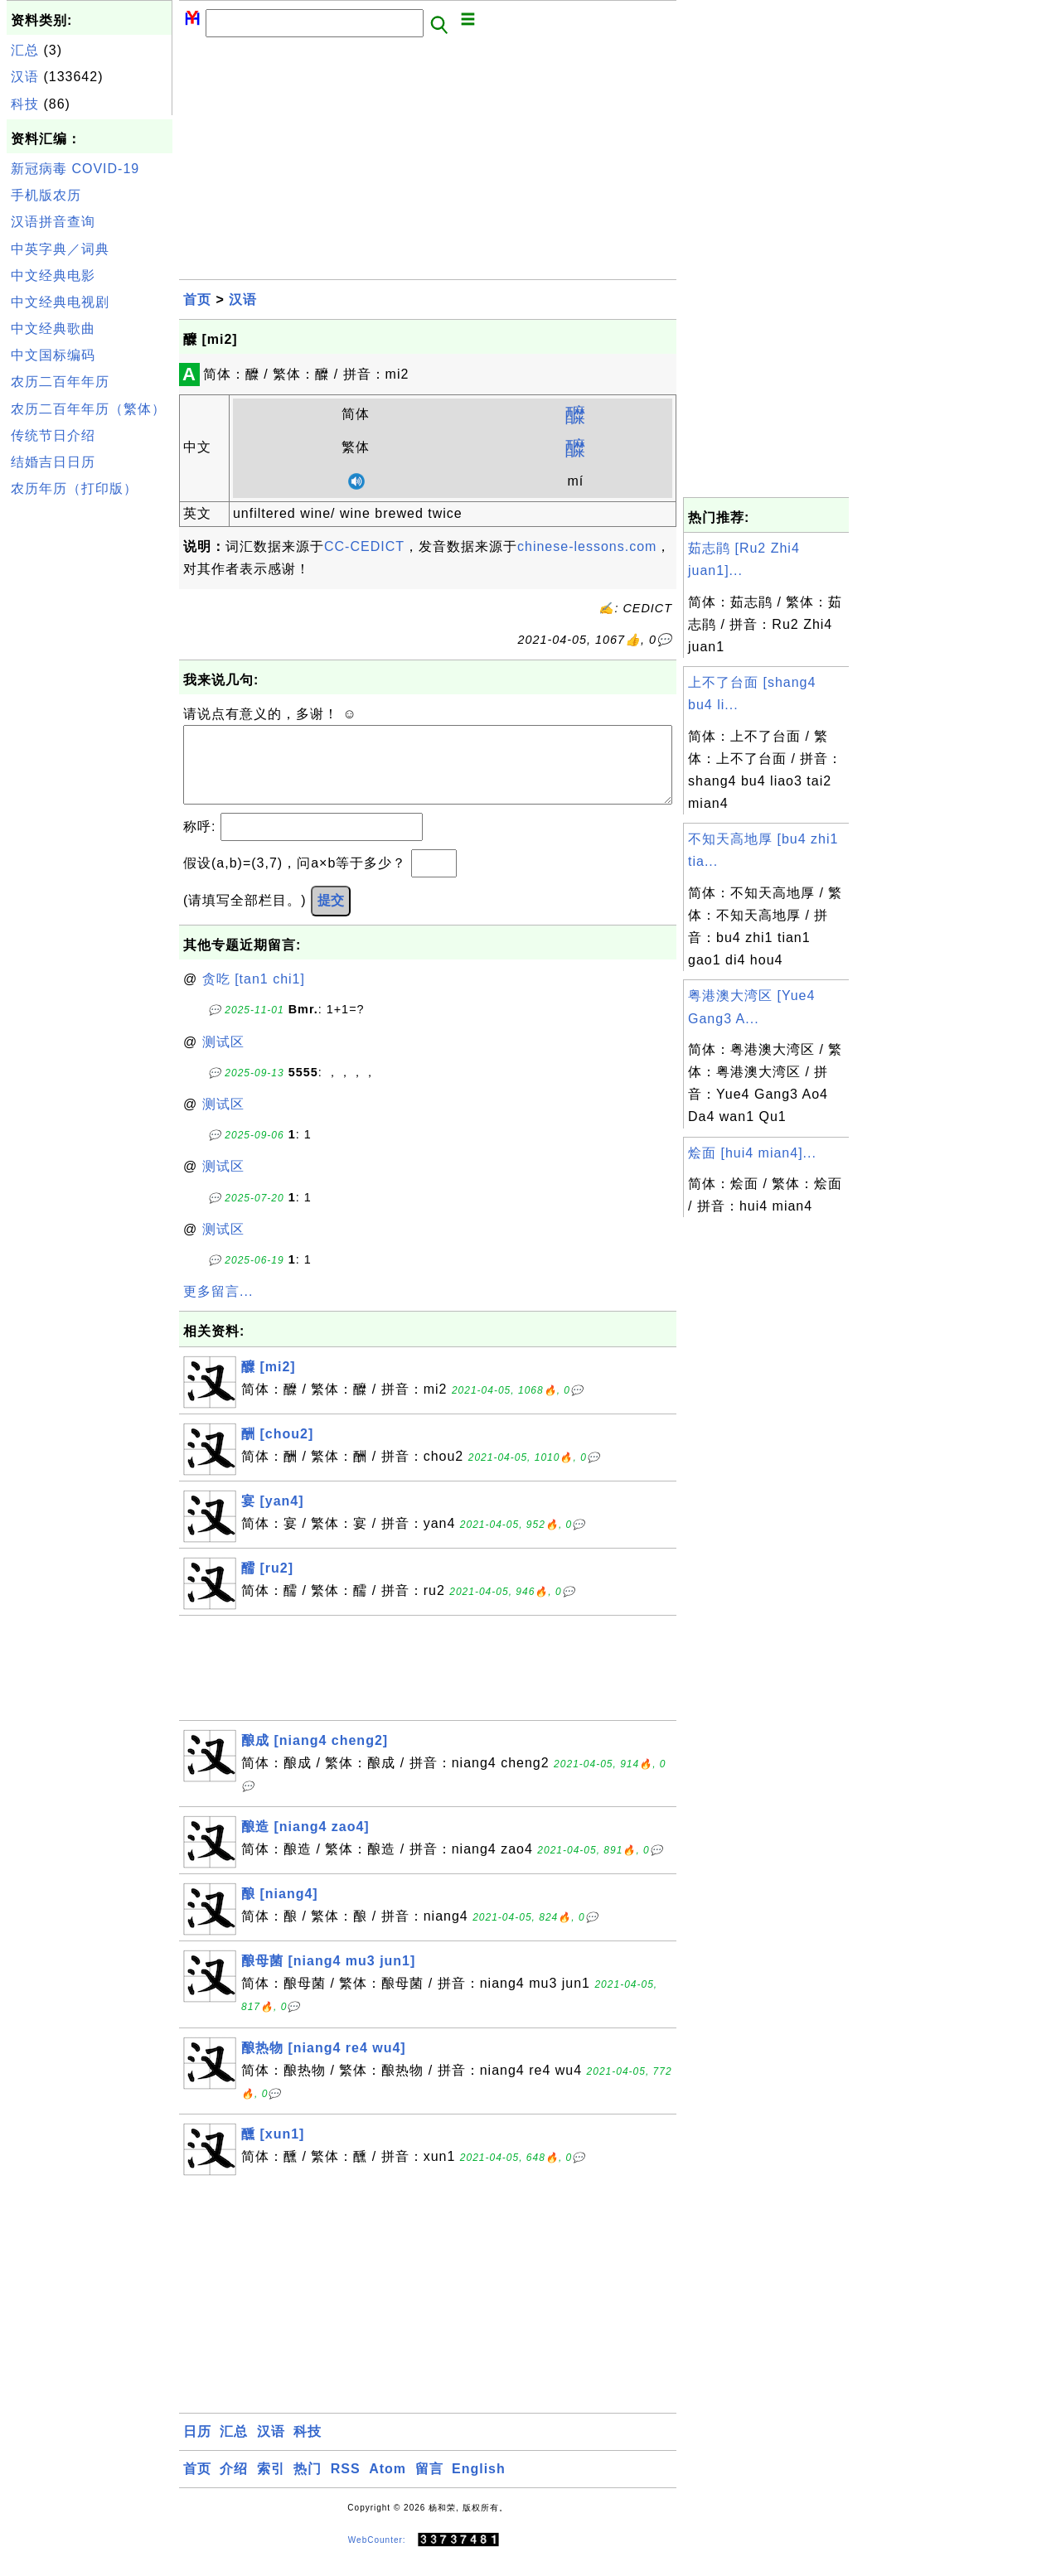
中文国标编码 (53, 355)
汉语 (25, 77)
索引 (271, 2485)
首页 (197, 299)
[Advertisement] (89, 752)
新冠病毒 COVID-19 (75, 169)
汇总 (25, 50)
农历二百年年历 (60, 382)
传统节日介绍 (53, 435)
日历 (197, 2448)
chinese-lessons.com (586, 546)
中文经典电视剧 (60, 302)
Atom (387, 2485)
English (479, 2485)
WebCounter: (377, 2556)
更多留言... (218, 1308)
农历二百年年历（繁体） (88, 409)
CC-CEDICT (364, 546)
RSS (346, 2485)
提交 (330, 917)
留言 (429, 2485)
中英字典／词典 (60, 249)
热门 (307, 2485)
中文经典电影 (53, 275)
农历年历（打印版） (74, 488)
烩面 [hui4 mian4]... (752, 1153)
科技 (25, 104)
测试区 (223, 1058)
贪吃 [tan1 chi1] (253, 995)
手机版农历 (46, 195)
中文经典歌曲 (53, 328)
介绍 (234, 2485)
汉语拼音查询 (53, 222)
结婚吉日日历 (53, 462)
